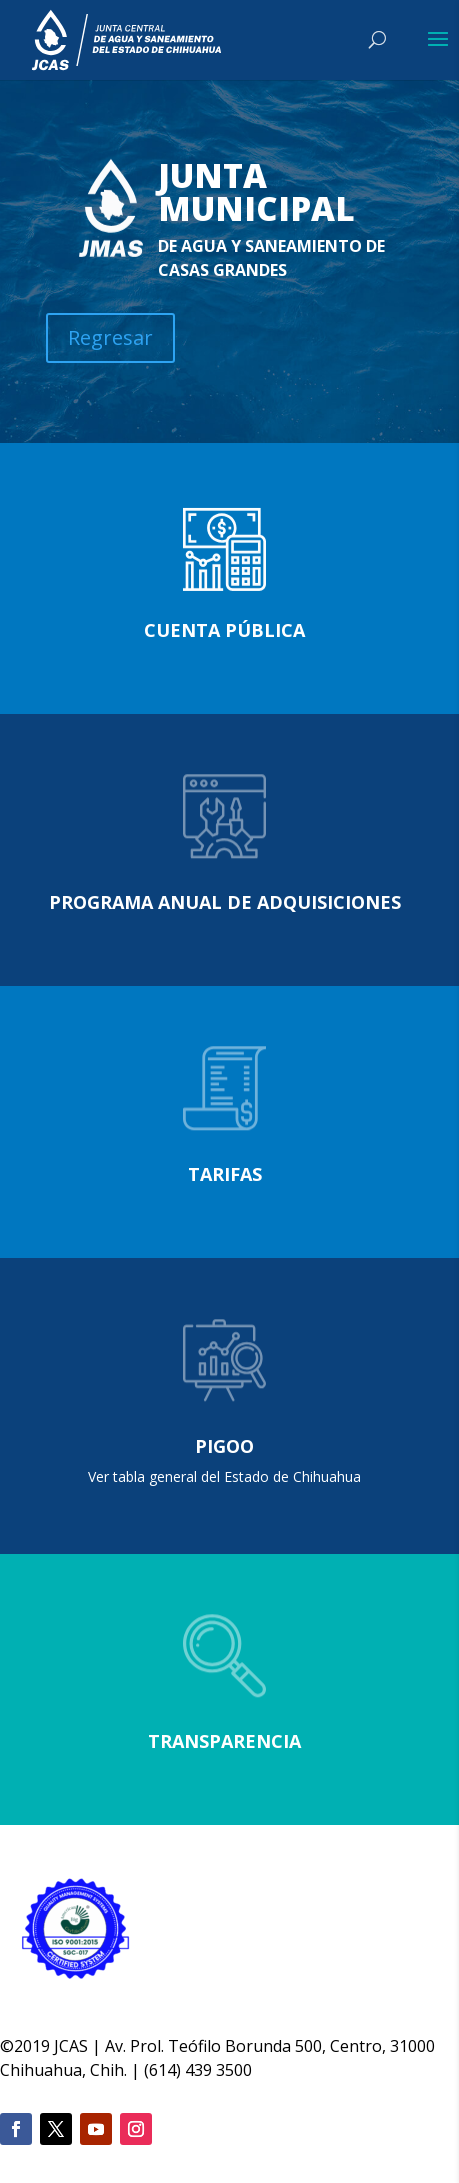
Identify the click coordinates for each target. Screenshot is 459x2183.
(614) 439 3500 (198, 2070)
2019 (32, 2046)
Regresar (110, 337)
